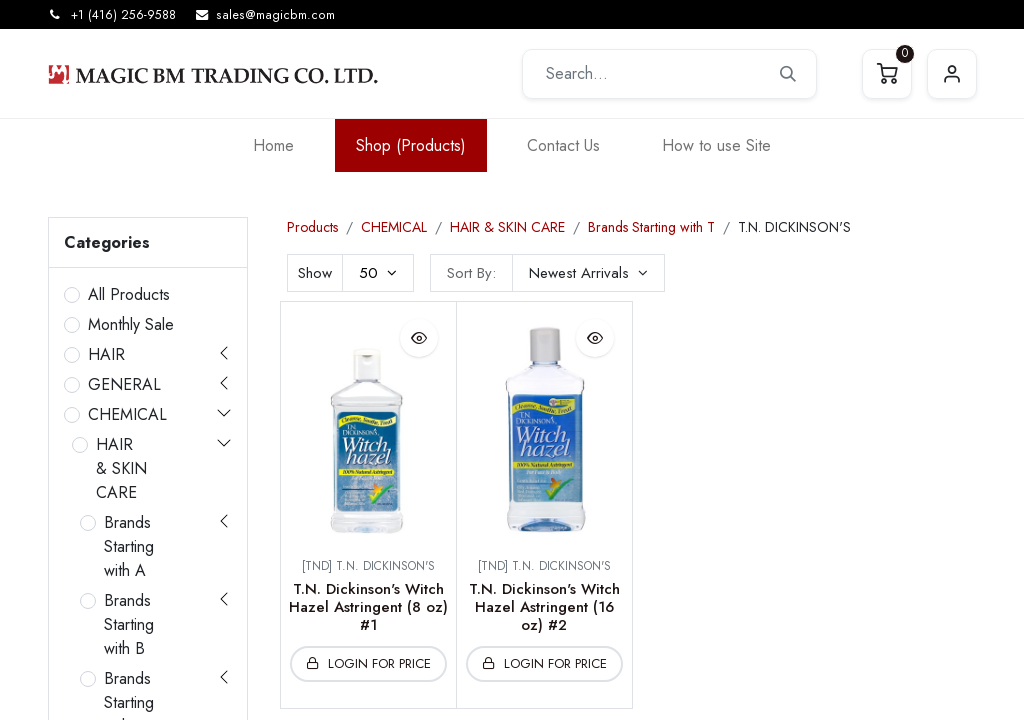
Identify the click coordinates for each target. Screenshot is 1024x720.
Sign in (952, 74)
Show (315, 273)
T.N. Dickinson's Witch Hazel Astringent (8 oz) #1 (368, 607)
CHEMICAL (127, 414)
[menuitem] (273, 145)
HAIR (106, 354)
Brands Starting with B (129, 624)
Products (312, 227)
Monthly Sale (131, 324)
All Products (129, 294)
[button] (588, 273)
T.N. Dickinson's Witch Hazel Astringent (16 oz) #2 (544, 607)
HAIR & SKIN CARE (121, 468)
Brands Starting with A (129, 546)
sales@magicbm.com (275, 15)
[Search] (788, 74)
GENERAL (124, 384)
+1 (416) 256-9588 (123, 15)
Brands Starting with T (651, 227)
